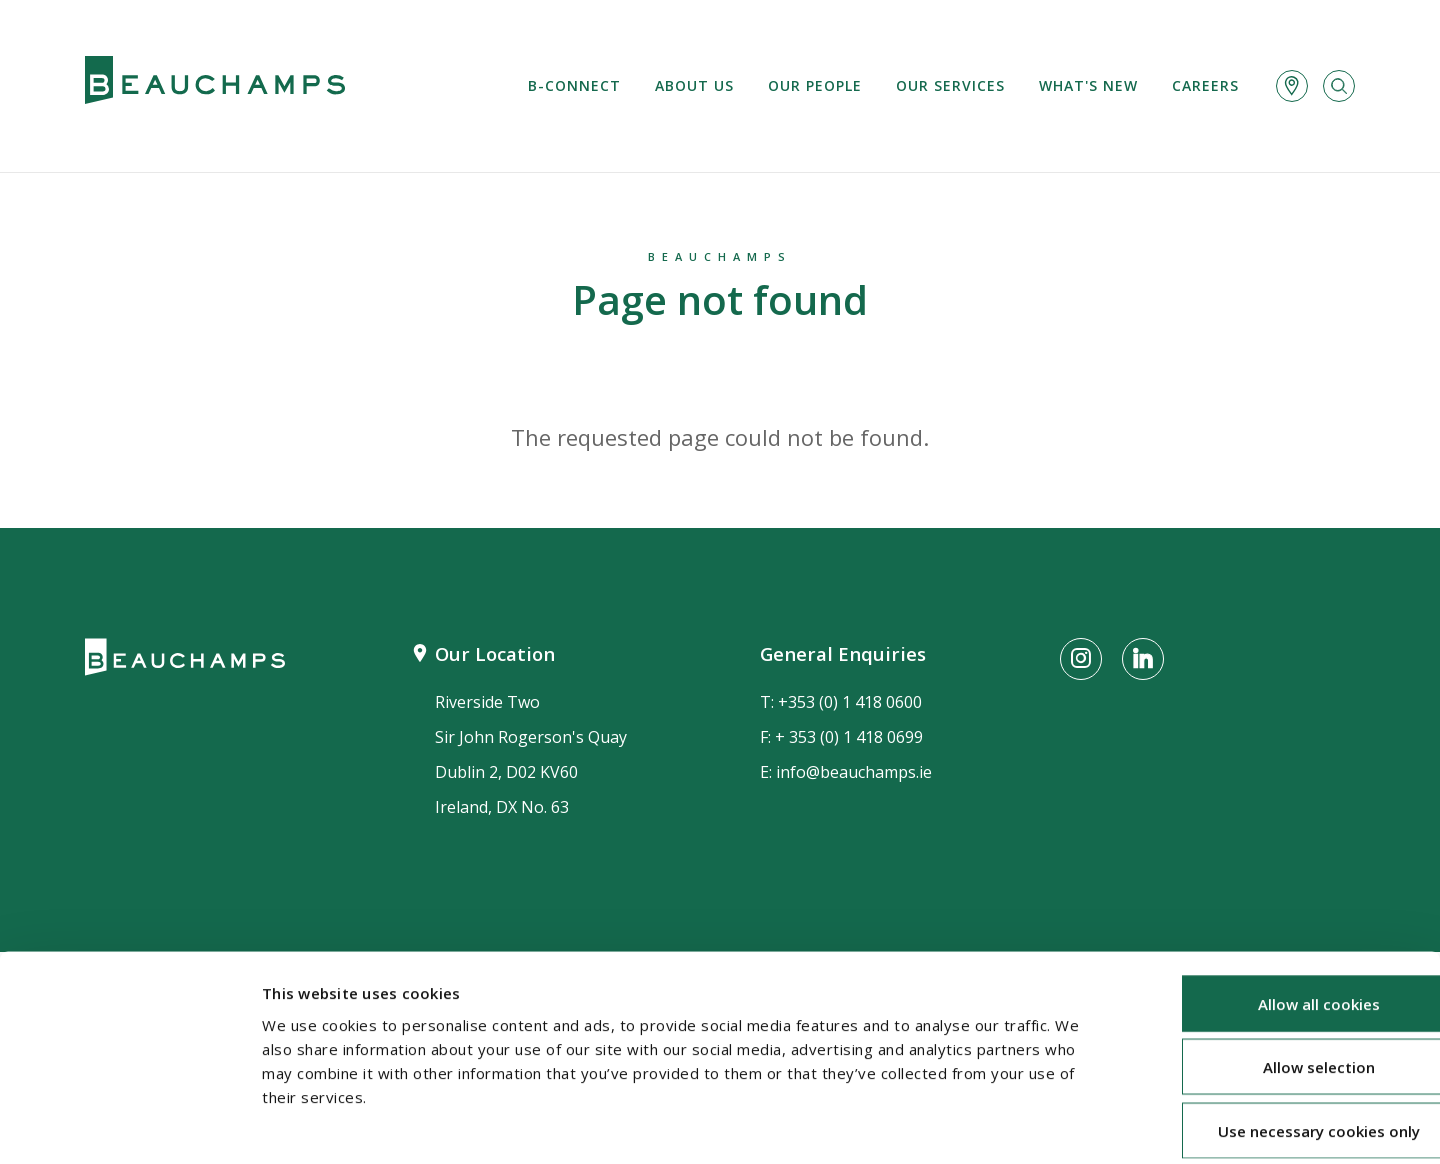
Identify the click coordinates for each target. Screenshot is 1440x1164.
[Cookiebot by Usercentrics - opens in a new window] (129, 1125)
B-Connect (574, 85)
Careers (1205, 85)
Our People (815, 85)
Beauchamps (720, 256)
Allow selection (1273, 971)
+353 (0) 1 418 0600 (850, 702)
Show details (1061, 1125)
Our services (950, 85)
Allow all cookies (1273, 907)
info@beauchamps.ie (854, 772)
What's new (1088, 85)
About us (694, 85)
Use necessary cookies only (1273, 1034)
